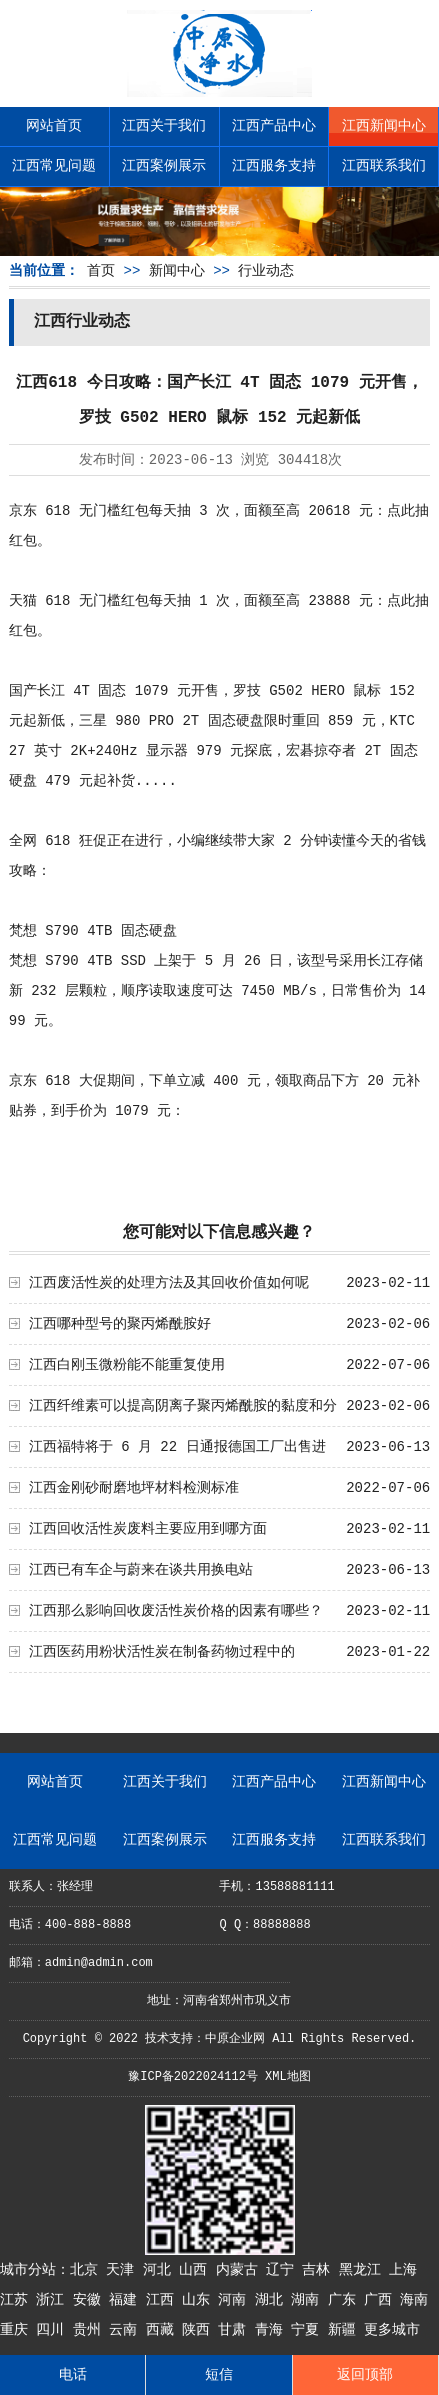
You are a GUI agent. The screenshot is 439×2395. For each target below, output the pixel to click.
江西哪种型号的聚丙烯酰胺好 (120, 1324)
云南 (127, 2330)
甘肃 (236, 2330)
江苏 (18, 2300)
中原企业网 (235, 2039)
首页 (101, 271)
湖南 (309, 2300)
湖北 (273, 2300)
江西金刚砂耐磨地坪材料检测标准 (134, 1488)
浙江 (54, 2300)
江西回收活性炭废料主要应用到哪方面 (148, 1529)
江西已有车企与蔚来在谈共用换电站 (141, 1570)
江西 (164, 2300)
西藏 (164, 2330)
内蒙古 (241, 2270)
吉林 (320, 2270)
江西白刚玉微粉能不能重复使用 (127, 1365)
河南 (236, 2300)
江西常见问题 (54, 166)
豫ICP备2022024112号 (193, 2077)
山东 (200, 2300)
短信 (219, 2375)
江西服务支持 (274, 166)
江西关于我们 (164, 126)
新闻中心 (177, 271)
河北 (161, 2270)
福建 (127, 2300)
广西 (382, 2300)
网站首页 (54, 126)
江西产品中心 (274, 126)
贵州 (91, 2330)
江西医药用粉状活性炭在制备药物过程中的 (162, 1652)
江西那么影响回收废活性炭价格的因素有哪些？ (176, 1611)
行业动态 (266, 271)
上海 (403, 2270)
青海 (273, 2330)
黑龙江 (364, 2270)
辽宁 (284, 2270)
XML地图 (288, 2077)
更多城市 (392, 2330)
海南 (414, 2300)
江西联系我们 (384, 166)
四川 (54, 2330)
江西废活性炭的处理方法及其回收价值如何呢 (169, 1283)
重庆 (18, 2330)
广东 (346, 2300)
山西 (197, 2270)
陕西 (200, 2330)
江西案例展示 (164, 166)
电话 (73, 2375)
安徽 (91, 2300)
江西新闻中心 (384, 126)
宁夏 (309, 2330)
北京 (88, 2270)
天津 (124, 2270)
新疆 (346, 2330)
